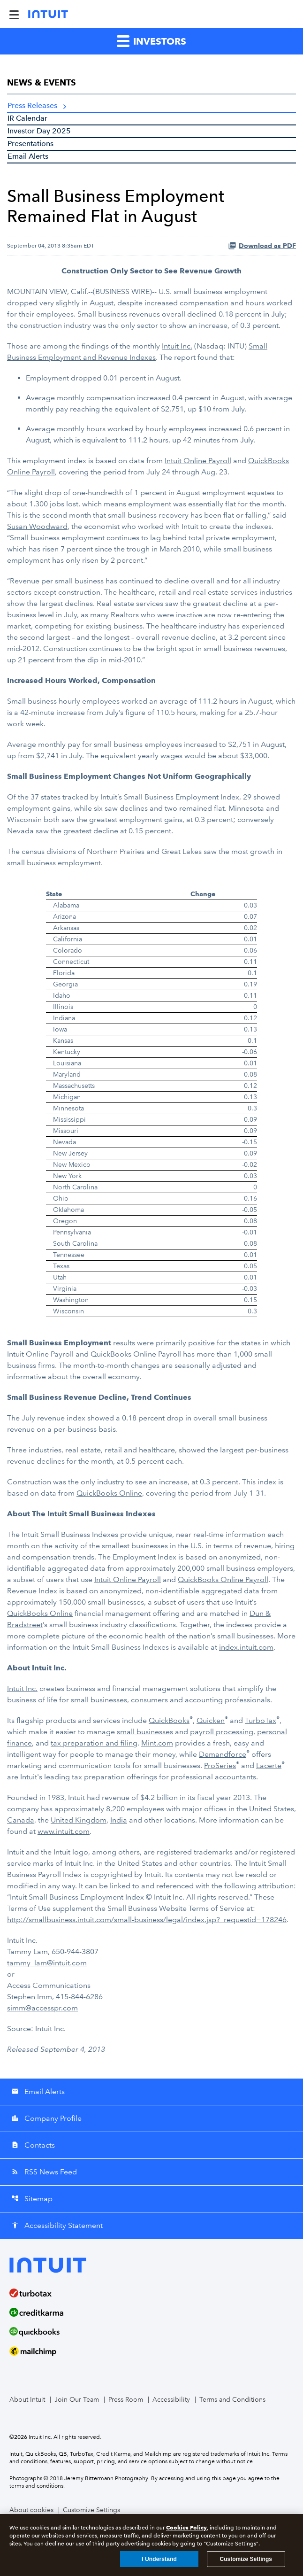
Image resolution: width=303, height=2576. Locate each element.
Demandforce (222, 1754)
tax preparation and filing (94, 1742)
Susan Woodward (37, 526)
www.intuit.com (64, 1831)
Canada (20, 1820)
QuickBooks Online (109, 1493)
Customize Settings (91, 2510)
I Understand (159, 2559)
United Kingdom (78, 1820)
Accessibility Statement (57, 2225)
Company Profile (46, 2118)
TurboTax (260, 1720)
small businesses (145, 1731)
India (118, 1820)
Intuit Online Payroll (198, 460)
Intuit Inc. (177, 345)
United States (271, 1808)
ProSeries (220, 1765)
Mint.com (157, 1742)
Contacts (33, 2145)
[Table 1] (151, 1103)
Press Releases (32, 105)
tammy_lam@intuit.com (47, 1962)
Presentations (30, 143)
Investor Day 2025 (39, 130)
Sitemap (32, 2198)
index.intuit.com (246, 1647)
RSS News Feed (44, 2171)
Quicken (211, 1720)
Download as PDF (262, 245)
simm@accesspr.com (42, 2007)
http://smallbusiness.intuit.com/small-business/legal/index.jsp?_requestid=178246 (147, 1919)
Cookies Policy (186, 2527)
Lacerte (268, 1765)
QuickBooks (169, 1720)
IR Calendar (27, 118)
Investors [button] (151, 40)
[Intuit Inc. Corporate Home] (48, 14)
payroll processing (221, 1731)
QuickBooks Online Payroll (223, 1579)
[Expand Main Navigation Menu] (14, 14)
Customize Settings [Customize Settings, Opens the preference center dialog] (246, 2559)
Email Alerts (28, 156)
